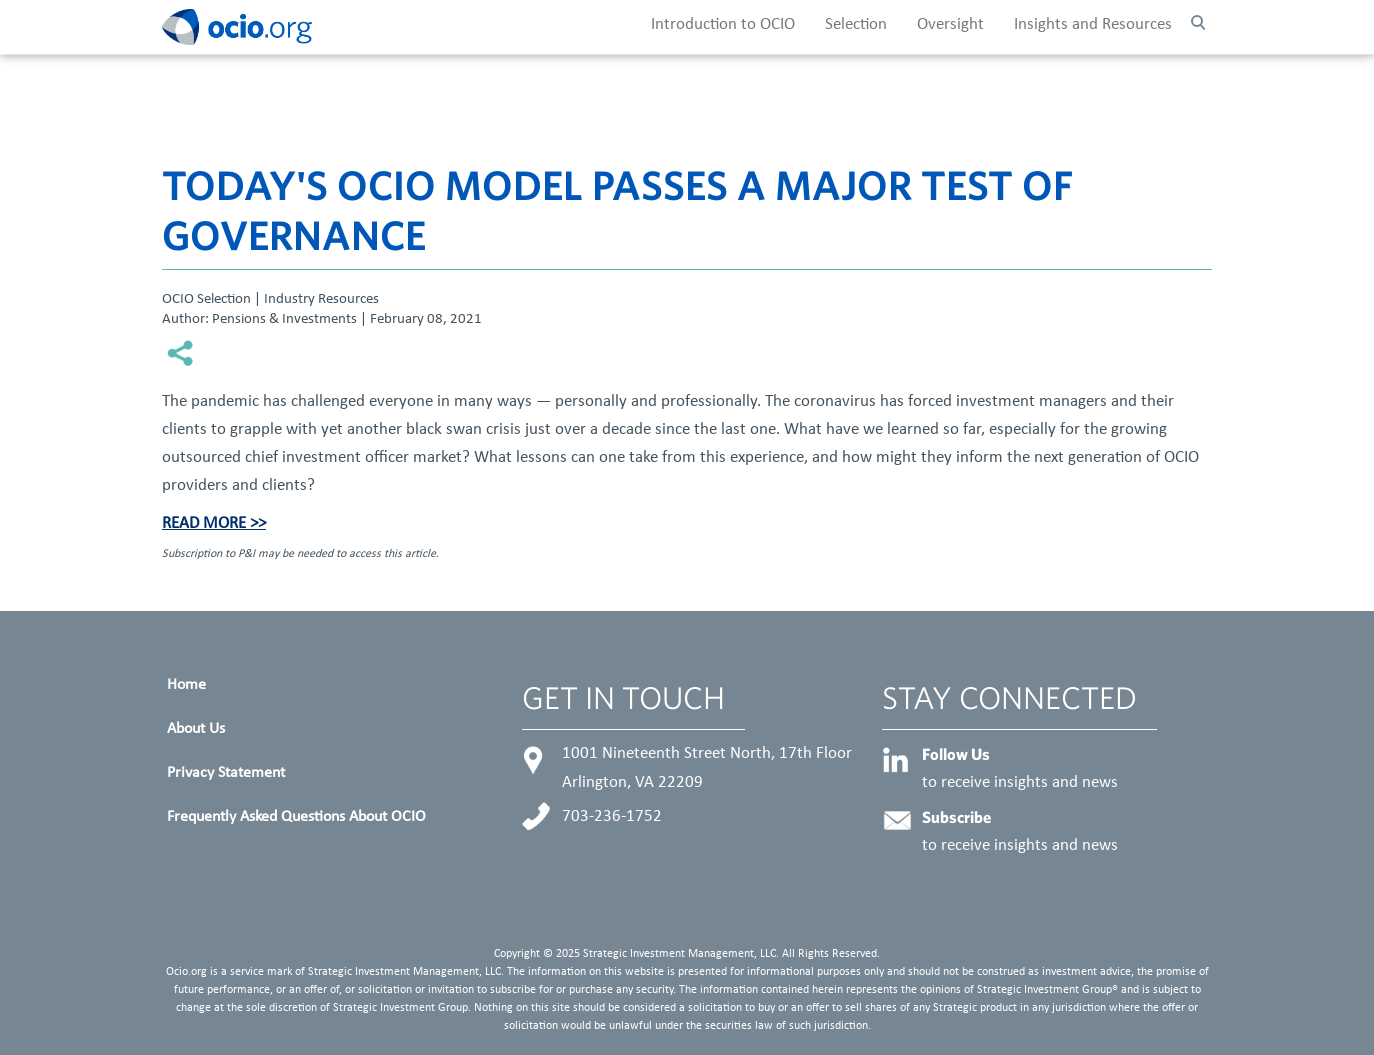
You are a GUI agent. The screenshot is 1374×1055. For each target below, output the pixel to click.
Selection (856, 25)
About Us (196, 729)
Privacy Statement (226, 773)
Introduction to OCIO (723, 25)
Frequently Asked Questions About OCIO (296, 817)
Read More (204, 524)
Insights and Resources (1093, 25)
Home (186, 685)
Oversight (950, 25)
